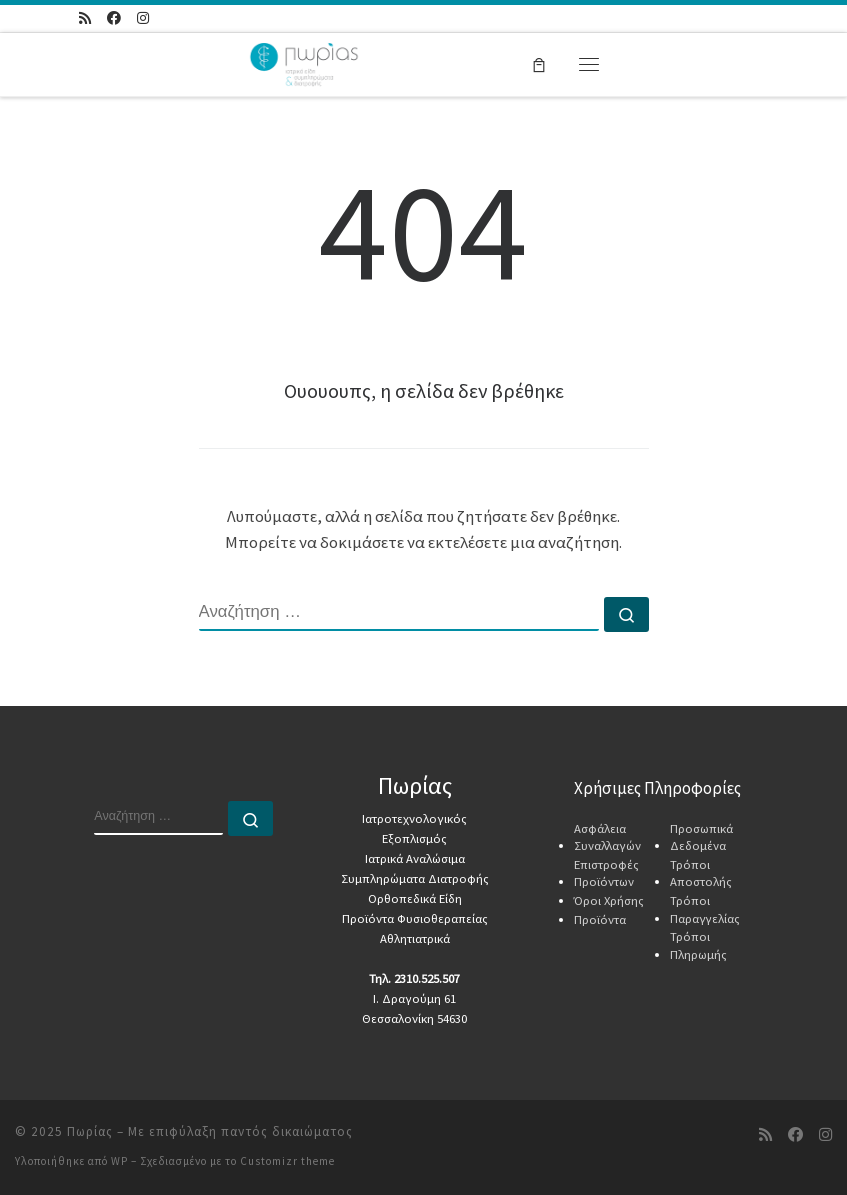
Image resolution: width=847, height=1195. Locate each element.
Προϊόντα (600, 919)
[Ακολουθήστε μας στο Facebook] (114, 19)
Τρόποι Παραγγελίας (705, 909)
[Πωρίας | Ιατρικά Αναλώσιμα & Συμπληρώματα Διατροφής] (304, 61)
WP (119, 1161)
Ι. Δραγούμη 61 (414, 998)
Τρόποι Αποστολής (701, 873)
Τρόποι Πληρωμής (698, 945)
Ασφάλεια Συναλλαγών (607, 837)
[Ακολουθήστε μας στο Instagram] (143, 19)
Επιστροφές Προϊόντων (606, 873)
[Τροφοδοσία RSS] (85, 19)
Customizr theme (287, 1161)
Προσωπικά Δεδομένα (701, 837)
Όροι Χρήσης (609, 900)
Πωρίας (90, 1131)
